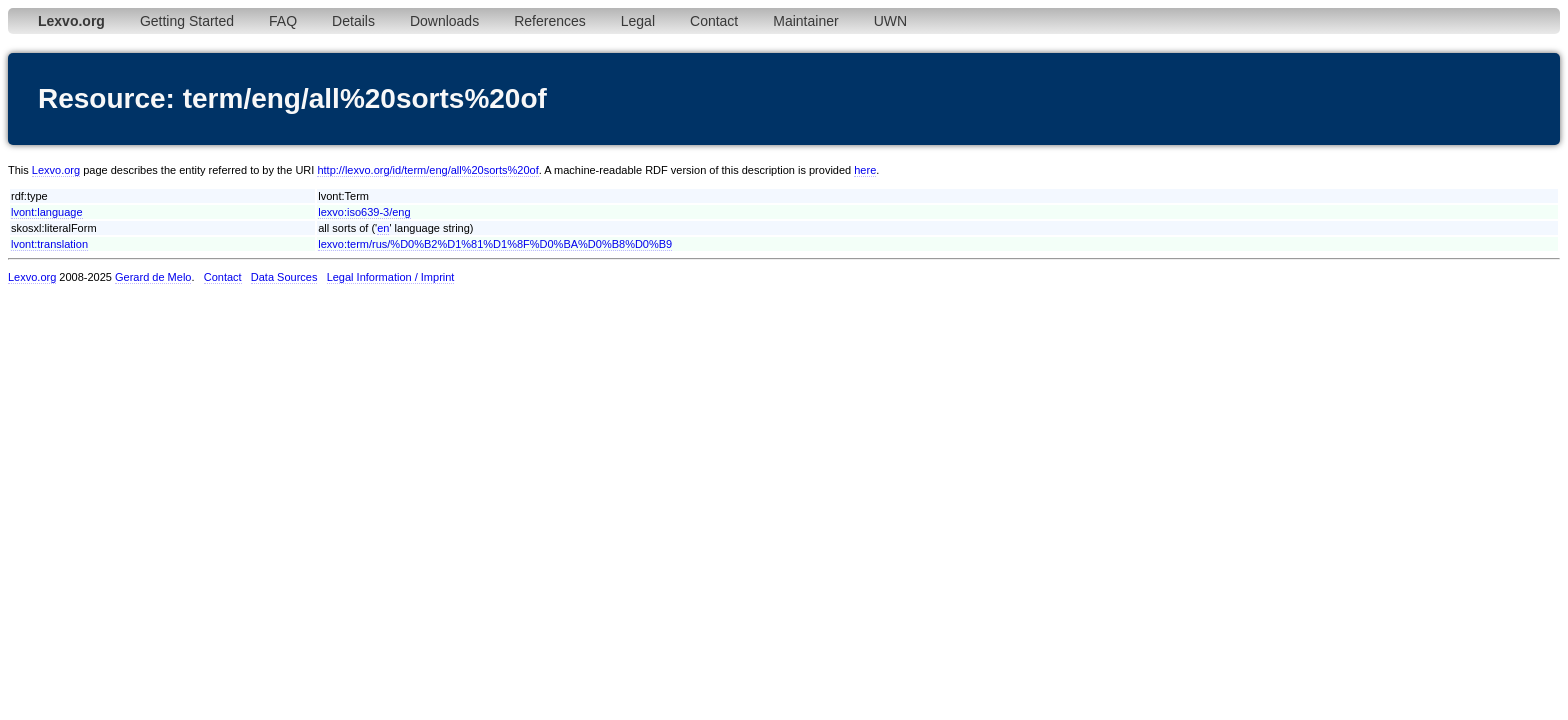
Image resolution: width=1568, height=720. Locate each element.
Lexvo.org (56, 170)
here (865, 170)
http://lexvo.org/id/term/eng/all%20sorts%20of (427, 170)
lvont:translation (49, 244)
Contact (714, 21)
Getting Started (187, 21)
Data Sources (284, 277)
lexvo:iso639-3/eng (364, 212)
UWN (890, 21)
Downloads (444, 21)
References (550, 21)
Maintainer (805, 21)
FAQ (283, 21)
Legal (638, 21)
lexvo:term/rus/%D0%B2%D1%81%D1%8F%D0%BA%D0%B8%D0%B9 (495, 244)
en (383, 228)
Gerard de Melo (153, 277)
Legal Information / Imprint (391, 277)
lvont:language (47, 212)
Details (353, 21)
